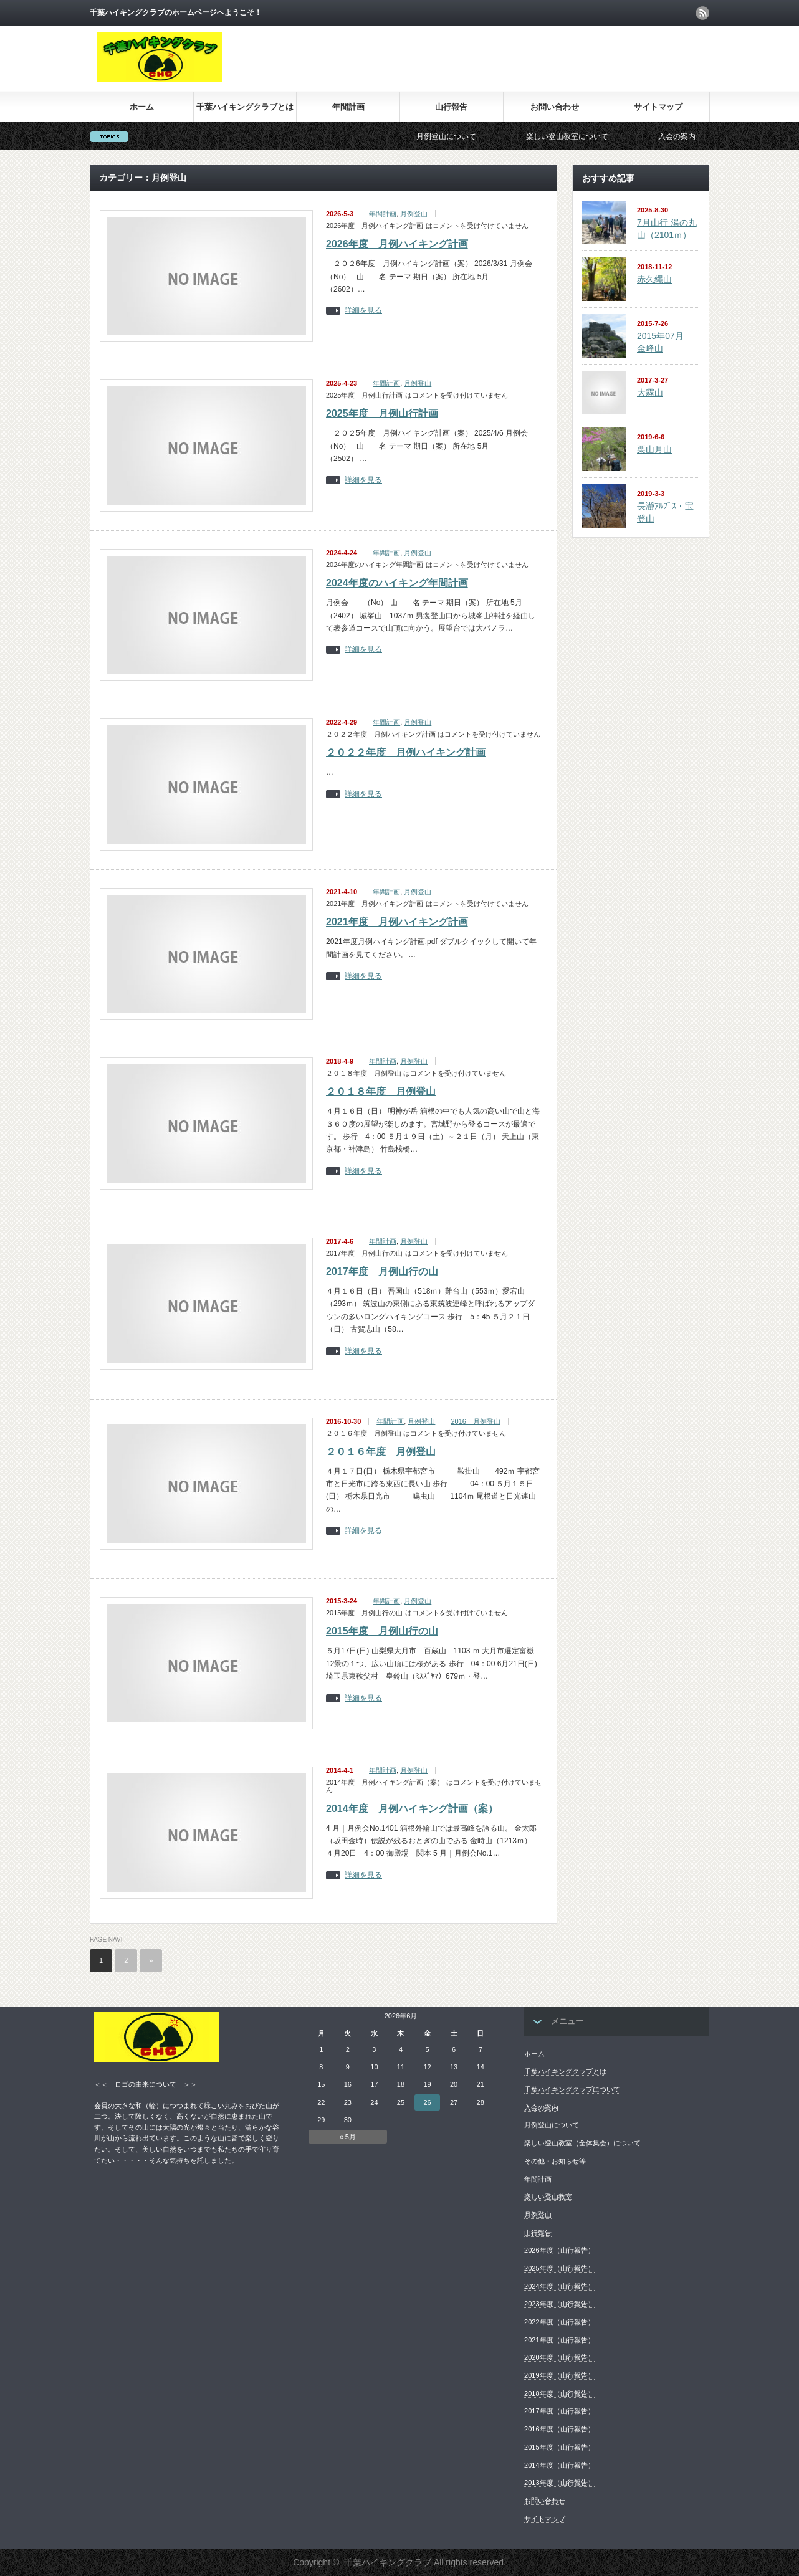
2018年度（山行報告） (559, 2393)
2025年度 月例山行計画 (382, 413)
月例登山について (471, 136)
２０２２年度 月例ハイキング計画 (406, 752)
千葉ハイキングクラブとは (245, 107)
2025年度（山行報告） (559, 2268)
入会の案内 (701, 136)
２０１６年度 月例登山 (381, 1451)
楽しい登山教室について (592, 136)
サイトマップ (658, 107)
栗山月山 (654, 449)
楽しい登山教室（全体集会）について (582, 2143)
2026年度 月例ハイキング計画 (397, 244)
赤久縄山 (654, 279)
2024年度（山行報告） (559, 2286)
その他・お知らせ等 (555, 2161)
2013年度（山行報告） (559, 2482)
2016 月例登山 (475, 1421)
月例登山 (414, 213)
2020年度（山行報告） (559, 2357)
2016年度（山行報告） (559, 2429)
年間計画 (348, 107)
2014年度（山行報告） (559, 2465)
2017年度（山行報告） (559, 2411)
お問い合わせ (554, 107)
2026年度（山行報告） (559, 2250)
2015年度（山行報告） (559, 2447)
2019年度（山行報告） (559, 2375)
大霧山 (650, 393)
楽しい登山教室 (548, 2196)
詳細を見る (363, 311)
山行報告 (451, 107)
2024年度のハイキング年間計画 (397, 583)
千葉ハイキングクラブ (387, 2562)
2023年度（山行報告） (559, 2303)
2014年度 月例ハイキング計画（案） (412, 1808)
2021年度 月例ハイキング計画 (397, 922)
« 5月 (348, 2136)
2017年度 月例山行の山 (382, 1271)
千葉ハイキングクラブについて (572, 2089)
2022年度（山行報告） (559, 2322)
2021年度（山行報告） (559, 2340)
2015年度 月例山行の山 (382, 1631)
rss (702, 13)
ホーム (142, 107)
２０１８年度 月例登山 (381, 1091)
